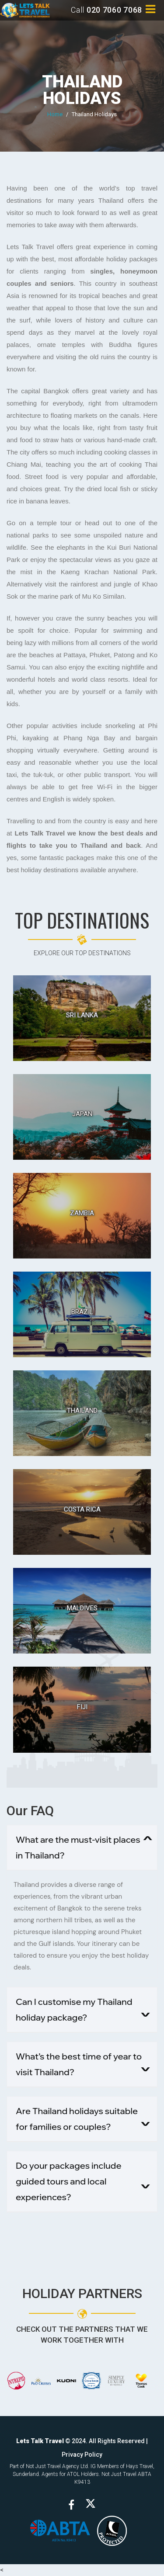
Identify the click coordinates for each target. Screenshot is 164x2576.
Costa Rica (82, 1509)
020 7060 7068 (114, 9)
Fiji (82, 1707)
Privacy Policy (82, 2454)
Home (55, 114)
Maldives (82, 1608)
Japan (82, 1114)
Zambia (82, 1213)
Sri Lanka (82, 1015)
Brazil (82, 1312)
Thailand (82, 1411)
